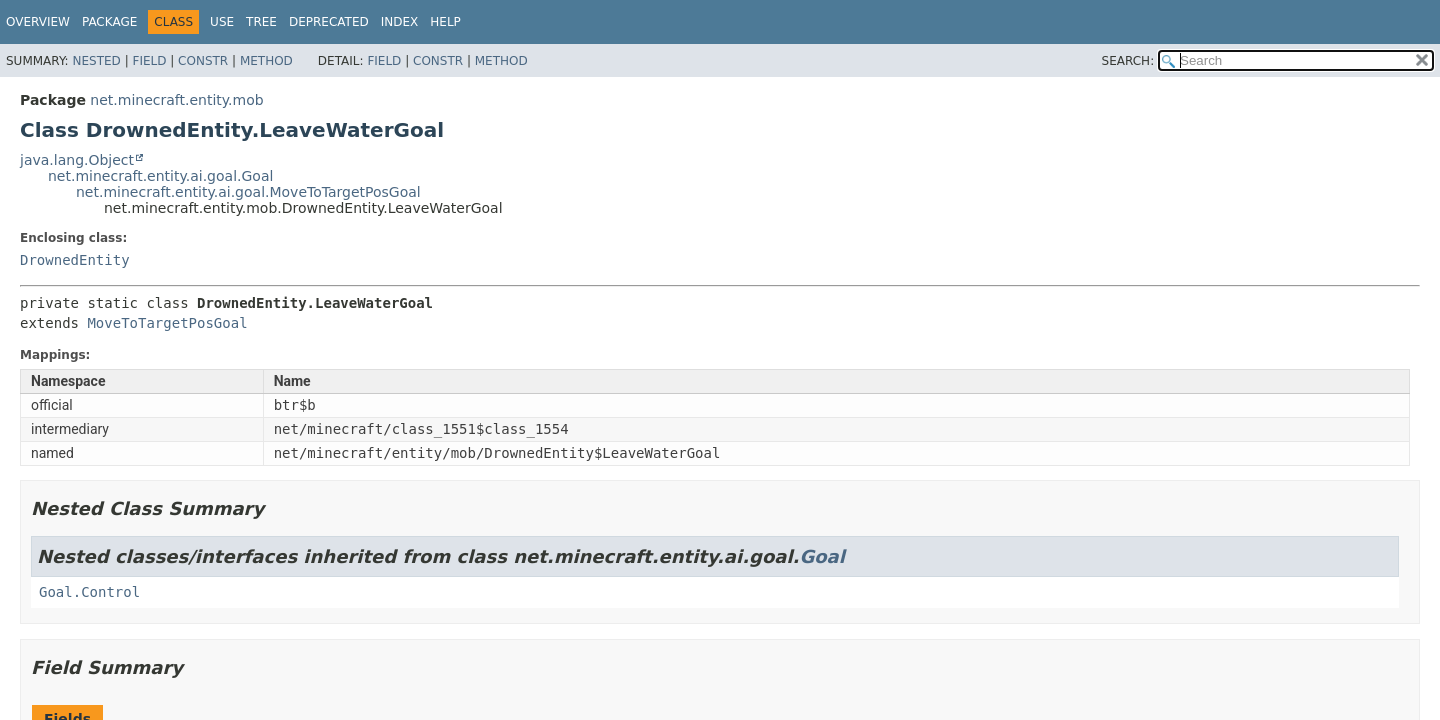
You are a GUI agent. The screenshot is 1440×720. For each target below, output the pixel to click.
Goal (821, 556)
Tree (261, 22)
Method (266, 61)
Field (149, 61)
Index (400, 22)
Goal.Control (89, 592)
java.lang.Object (77, 160)
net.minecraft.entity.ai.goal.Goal (160, 176)
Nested (96, 61)
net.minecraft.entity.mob (176, 100)
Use (222, 22)
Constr (203, 61)
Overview (38, 22)
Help (445, 22)
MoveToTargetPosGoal (167, 323)
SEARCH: (1128, 61)
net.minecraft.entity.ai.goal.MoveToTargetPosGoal (248, 192)
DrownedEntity (75, 260)
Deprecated (329, 22)
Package (109, 22)
